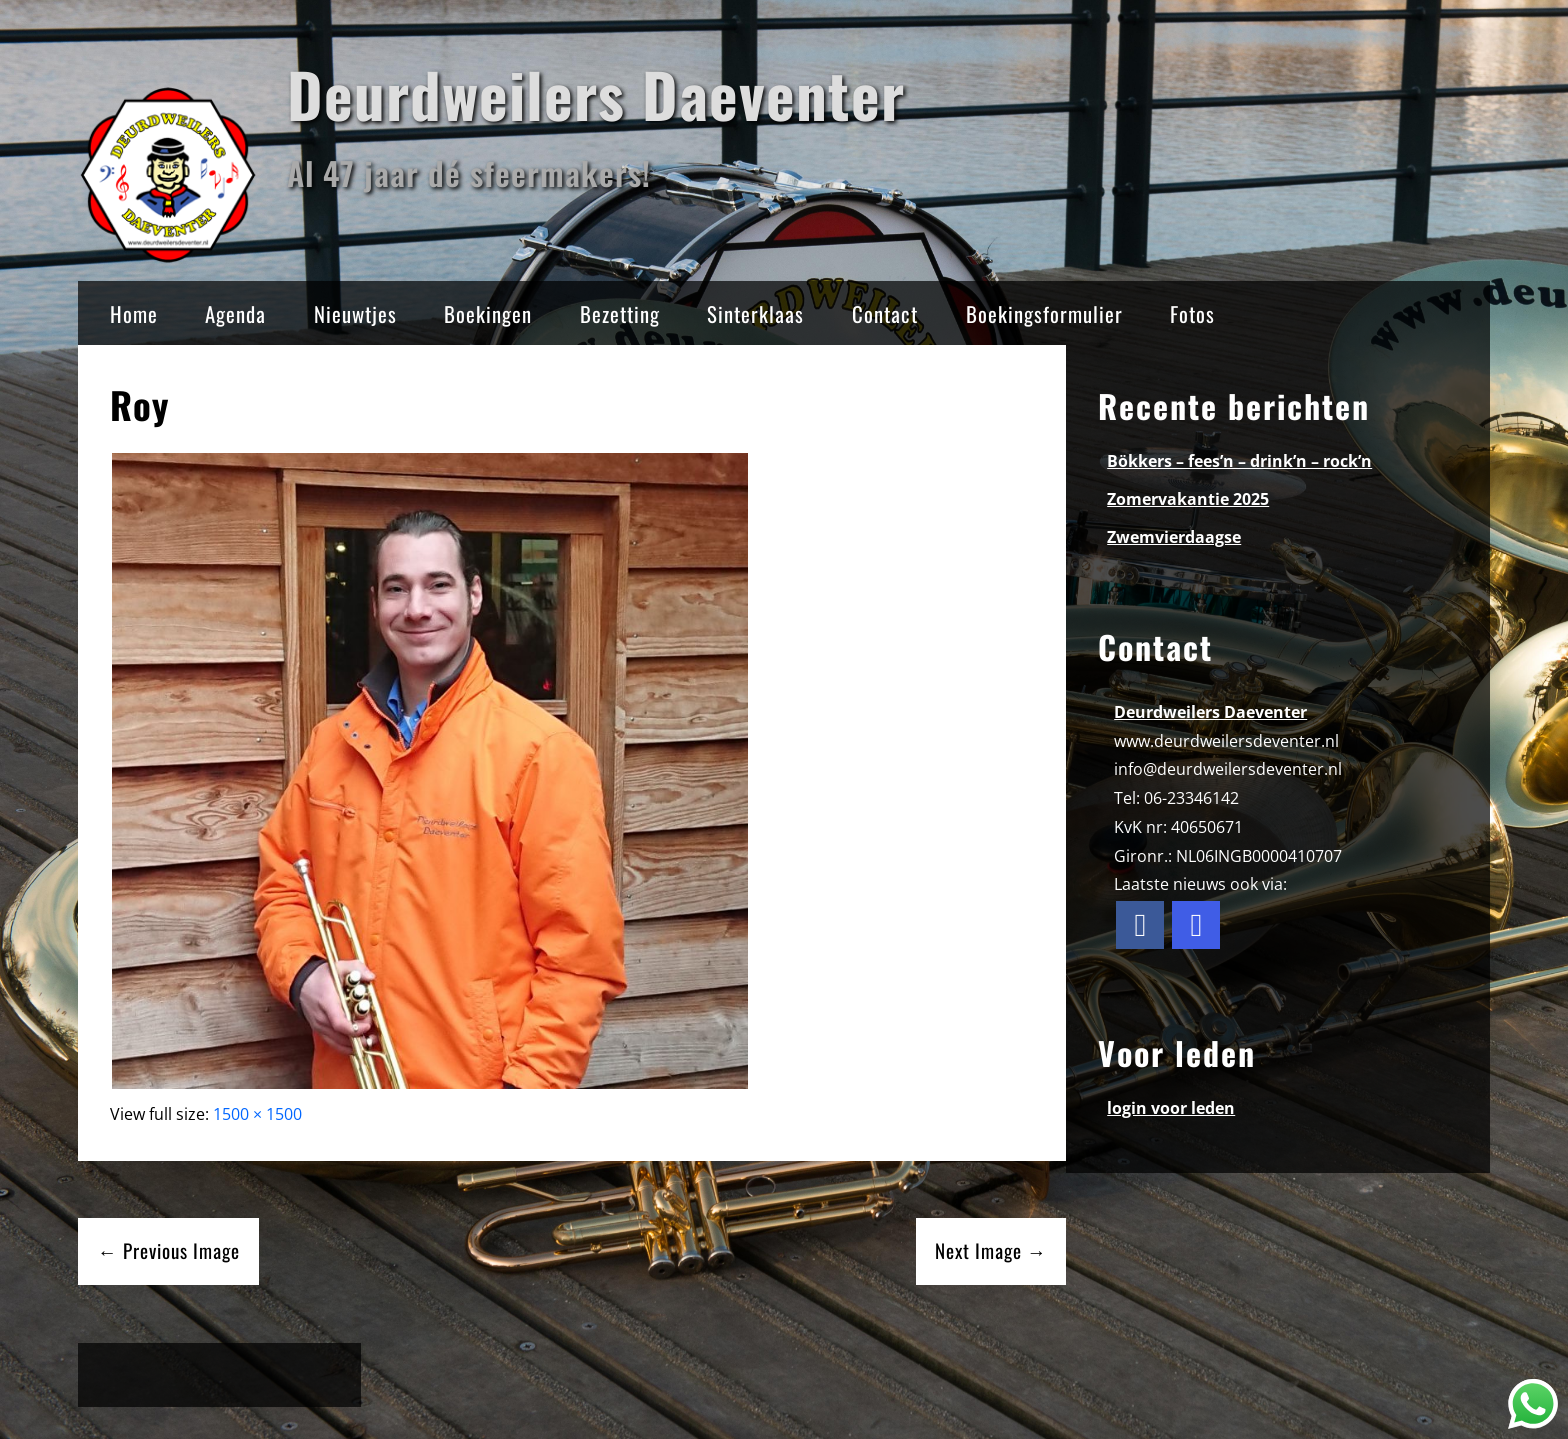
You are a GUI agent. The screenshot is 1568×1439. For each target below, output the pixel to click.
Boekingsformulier (1044, 313)
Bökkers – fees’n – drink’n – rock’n (1239, 461)
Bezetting (620, 313)
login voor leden (1171, 1108)
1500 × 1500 (257, 1114)
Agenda (235, 313)
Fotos (1192, 313)
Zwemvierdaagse (1174, 537)
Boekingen (488, 313)
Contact (885, 313)
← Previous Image (169, 1250)
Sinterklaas (755, 313)
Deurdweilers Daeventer (596, 93)
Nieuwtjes (355, 313)
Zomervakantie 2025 (1188, 499)
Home (134, 313)
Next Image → (991, 1250)
